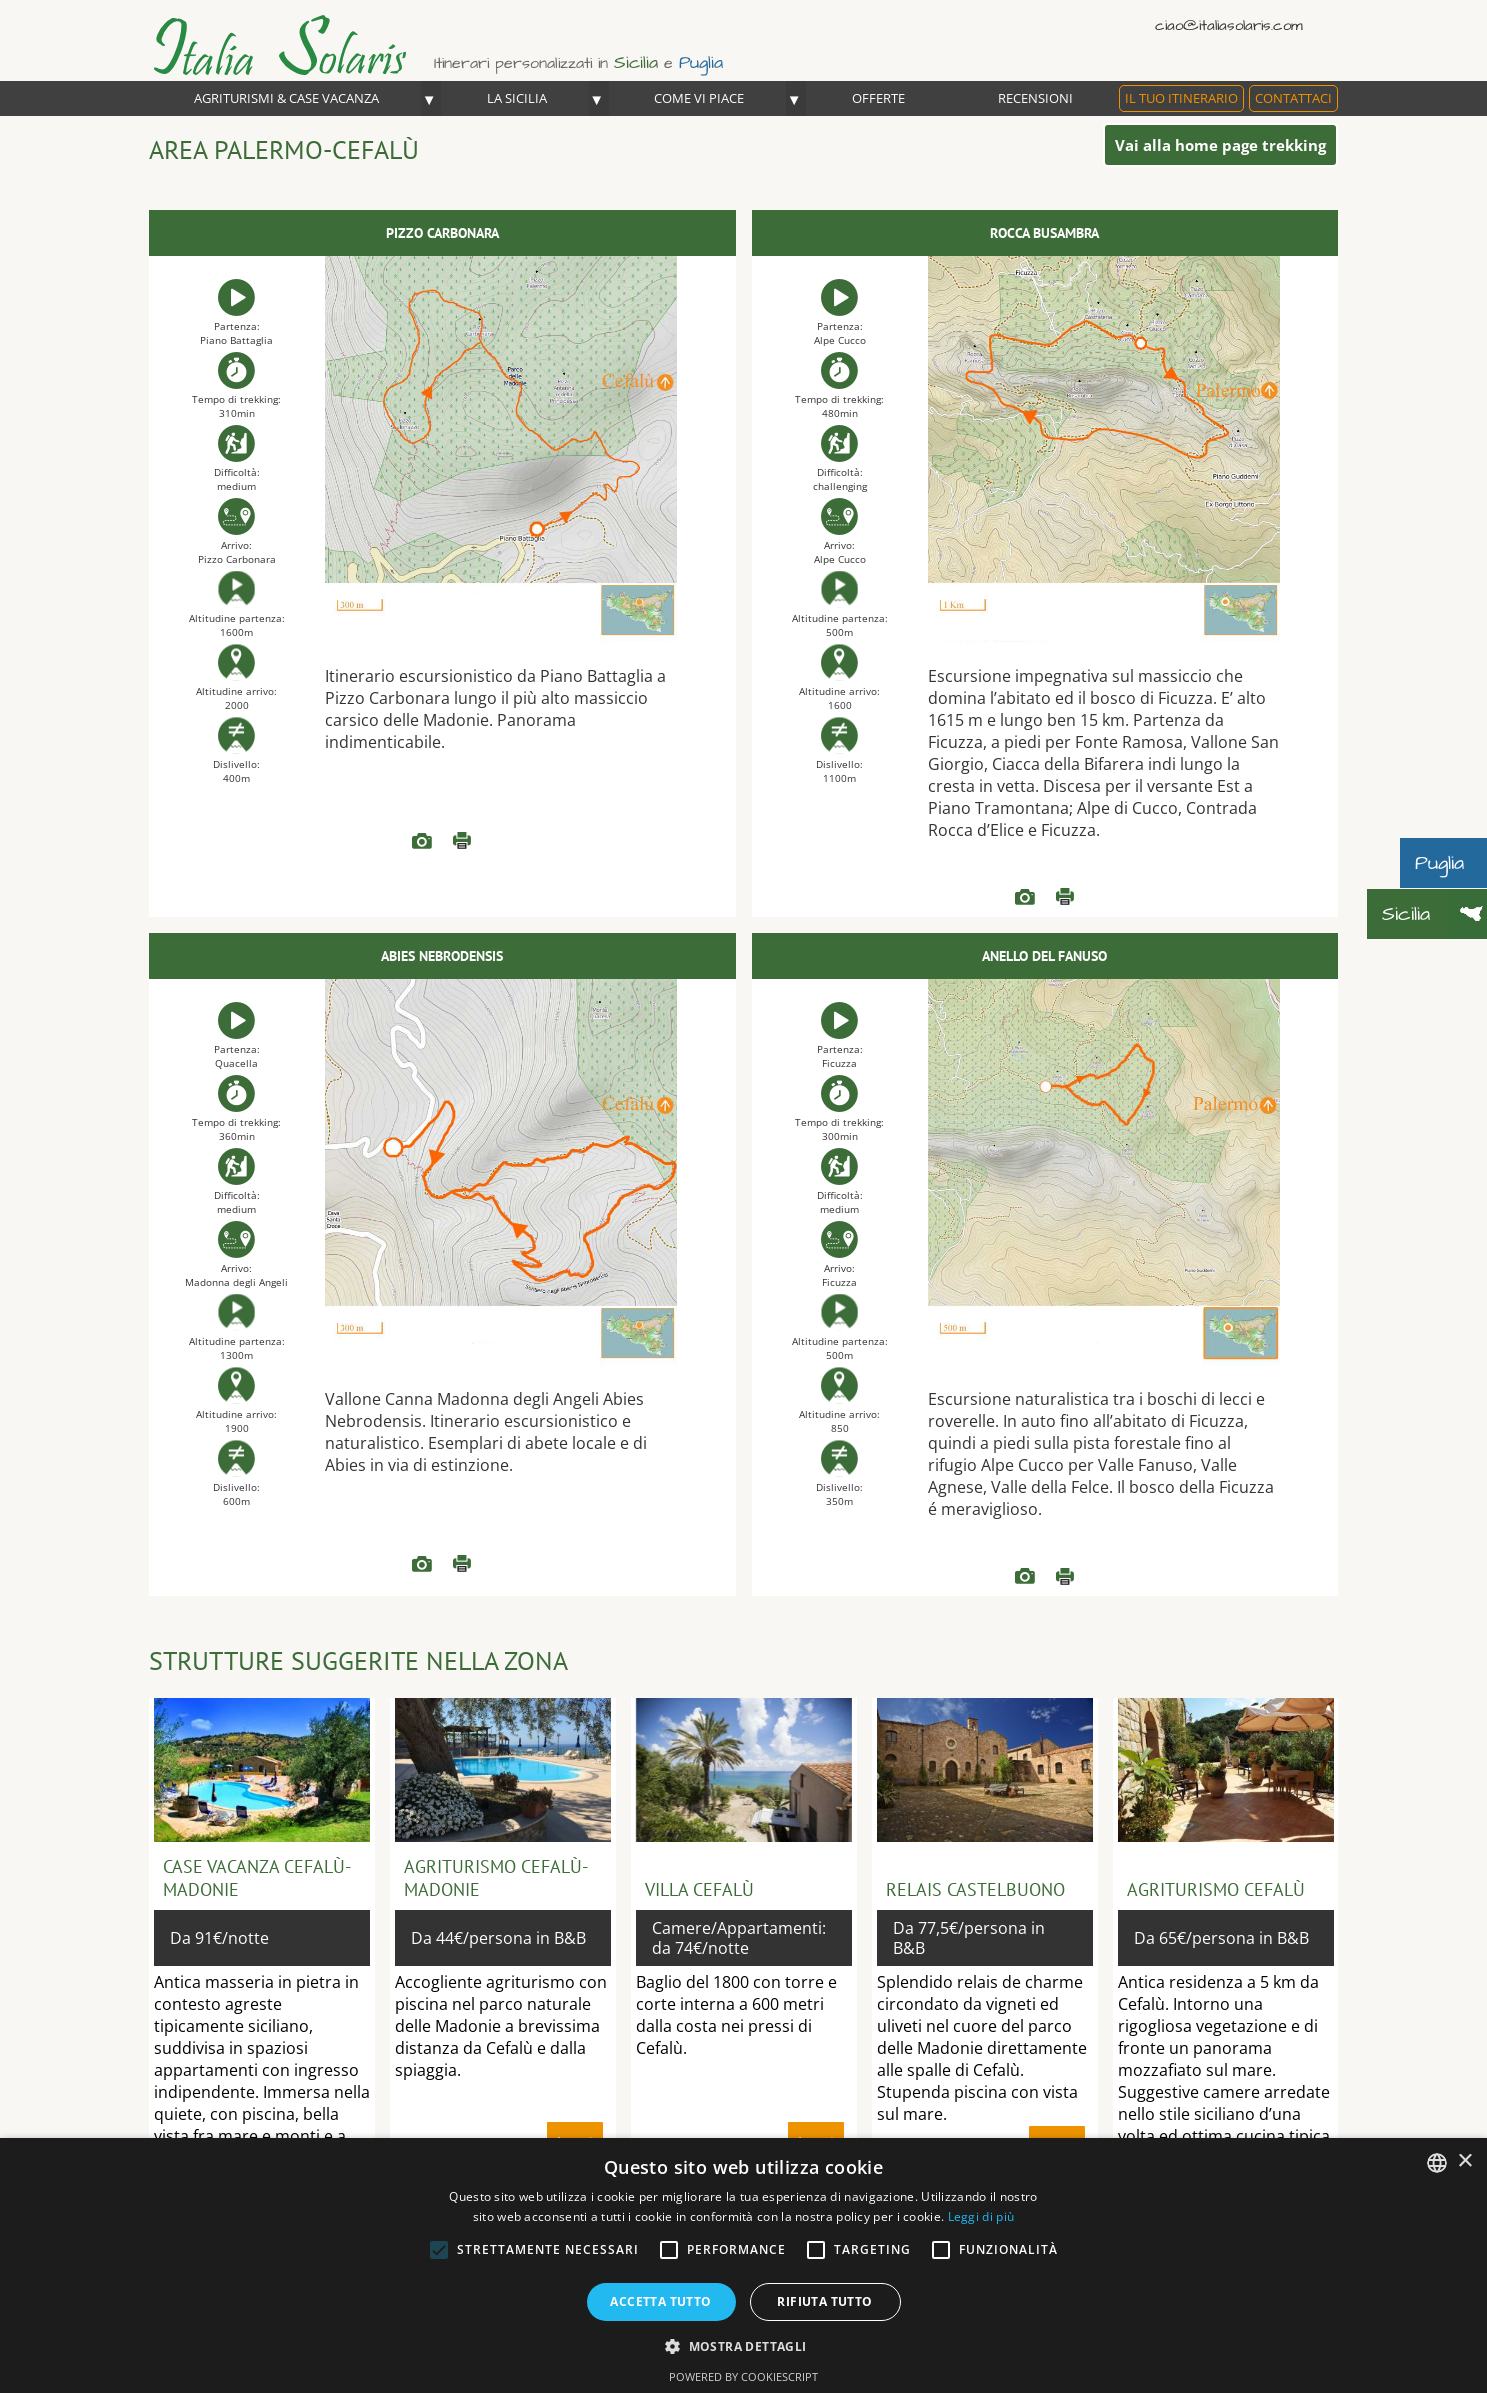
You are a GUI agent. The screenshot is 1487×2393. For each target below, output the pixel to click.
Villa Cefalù (699, 1889)
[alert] (743, 2265)
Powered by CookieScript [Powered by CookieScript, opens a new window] (743, 2376)
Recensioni (1035, 98)
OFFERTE (878, 98)
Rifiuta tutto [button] (824, 2301)
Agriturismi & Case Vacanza (286, 98)
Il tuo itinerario (1181, 98)
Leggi (462, 841)
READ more (422, 841)
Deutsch (1323, 24)
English (1294, 24)
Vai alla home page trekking (1220, 145)
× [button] (1464, 2161)
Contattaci (1293, 98)
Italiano (1265, 24)
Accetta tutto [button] (660, 2301)
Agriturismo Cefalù (1216, 1889)
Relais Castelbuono (975, 1889)
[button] (743, 2345)
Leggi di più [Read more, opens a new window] (981, 2216)
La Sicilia (517, 98)
